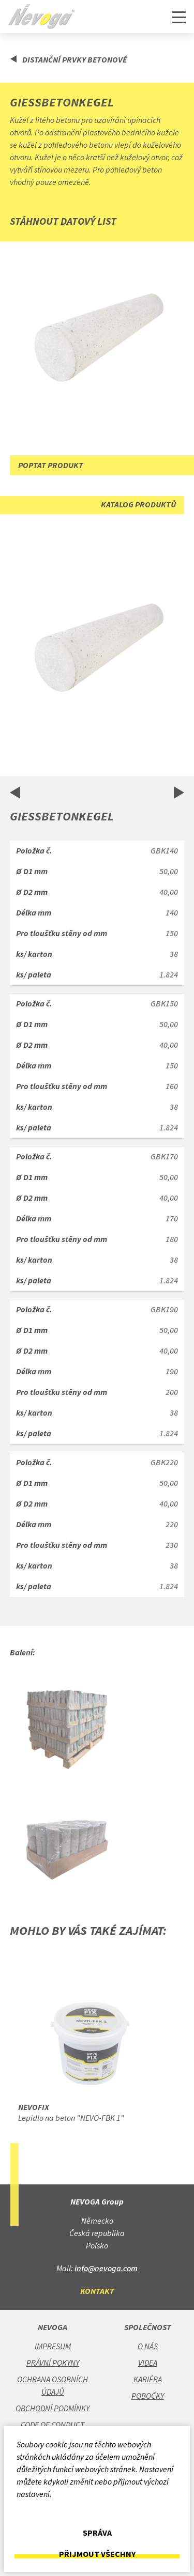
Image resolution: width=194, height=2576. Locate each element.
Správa (97, 2532)
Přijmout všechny (97, 2554)
